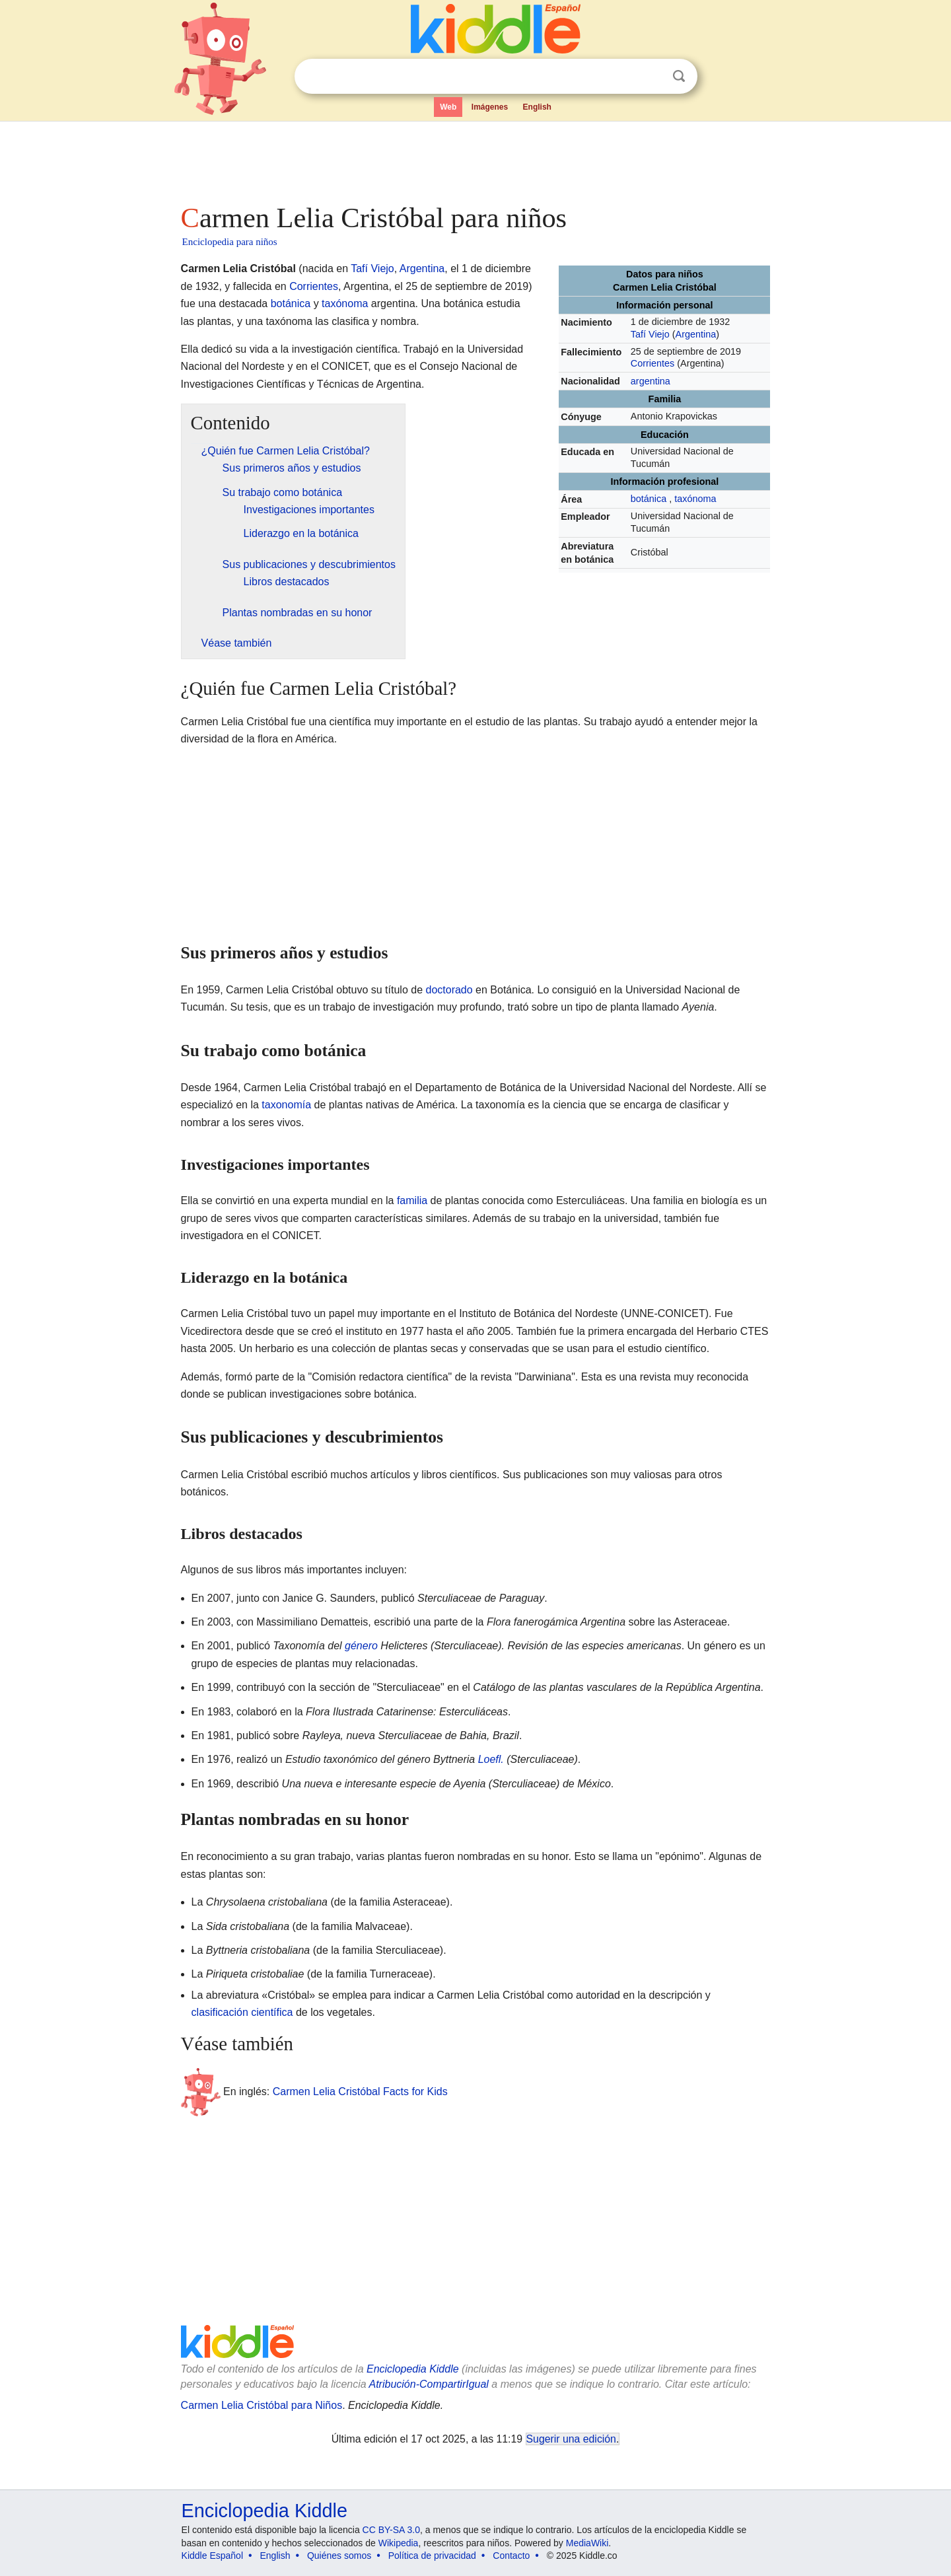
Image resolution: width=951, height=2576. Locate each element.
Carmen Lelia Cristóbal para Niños (262, 2405)
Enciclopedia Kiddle (413, 2369)
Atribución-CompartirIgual (429, 2384)
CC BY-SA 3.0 (391, 2529)
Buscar (679, 76)
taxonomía (286, 1104)
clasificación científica (242, 2012)
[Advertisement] (475, 158)
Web (448, 107)
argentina (650, 381)
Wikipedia (398, 2543)
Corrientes (652, 363)
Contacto (511, 2555)
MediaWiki (587, 2543)
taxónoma (695, 498)
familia (412, 1200)
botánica (648, 498)
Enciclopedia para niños (229, 241)
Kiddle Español (212, 2555)
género (361, 1645)
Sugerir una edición (571, 2439)
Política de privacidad (432, 2555)
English (537, 107)
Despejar (652, 76)
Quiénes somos (339, 2555)
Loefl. (491, 1759)
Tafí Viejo (650, 334)
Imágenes (490, 107)
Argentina (696, 334)
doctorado (448, 989)
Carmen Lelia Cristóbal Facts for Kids (360, 2091)
